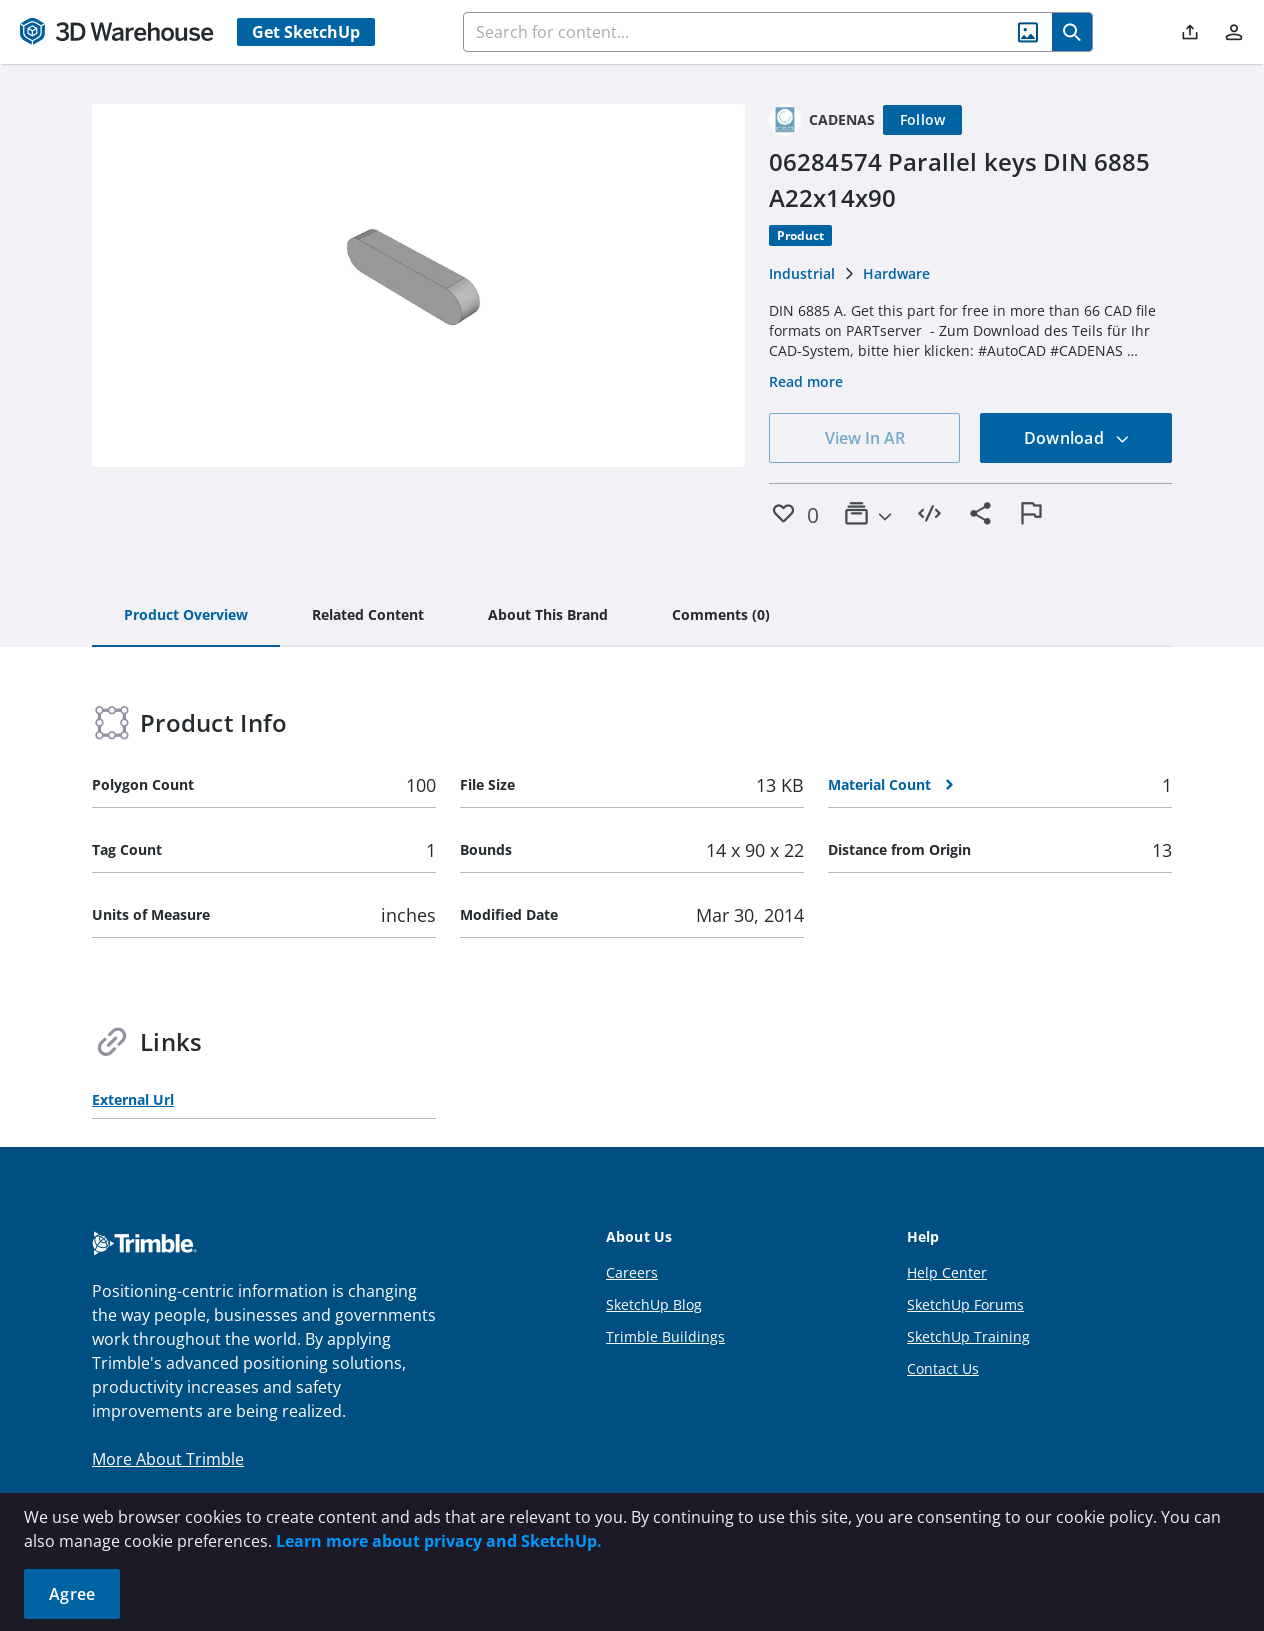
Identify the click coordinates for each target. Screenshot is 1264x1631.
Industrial (802, 273)
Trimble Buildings (665, 1336)
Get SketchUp (306, 32)
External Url (133, 1099)
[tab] (186, 616)
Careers (632, 1272)
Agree (72, 1594)
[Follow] (923, 120)
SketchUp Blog (654, 1304)
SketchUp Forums (965, 1304)
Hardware (896, 273)
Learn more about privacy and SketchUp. (439, 1541)
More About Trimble (168, 1459)
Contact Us (943, 1368)
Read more (806, 381)
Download (1077, 438)
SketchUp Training (968, 1336)
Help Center (947, 1272)
